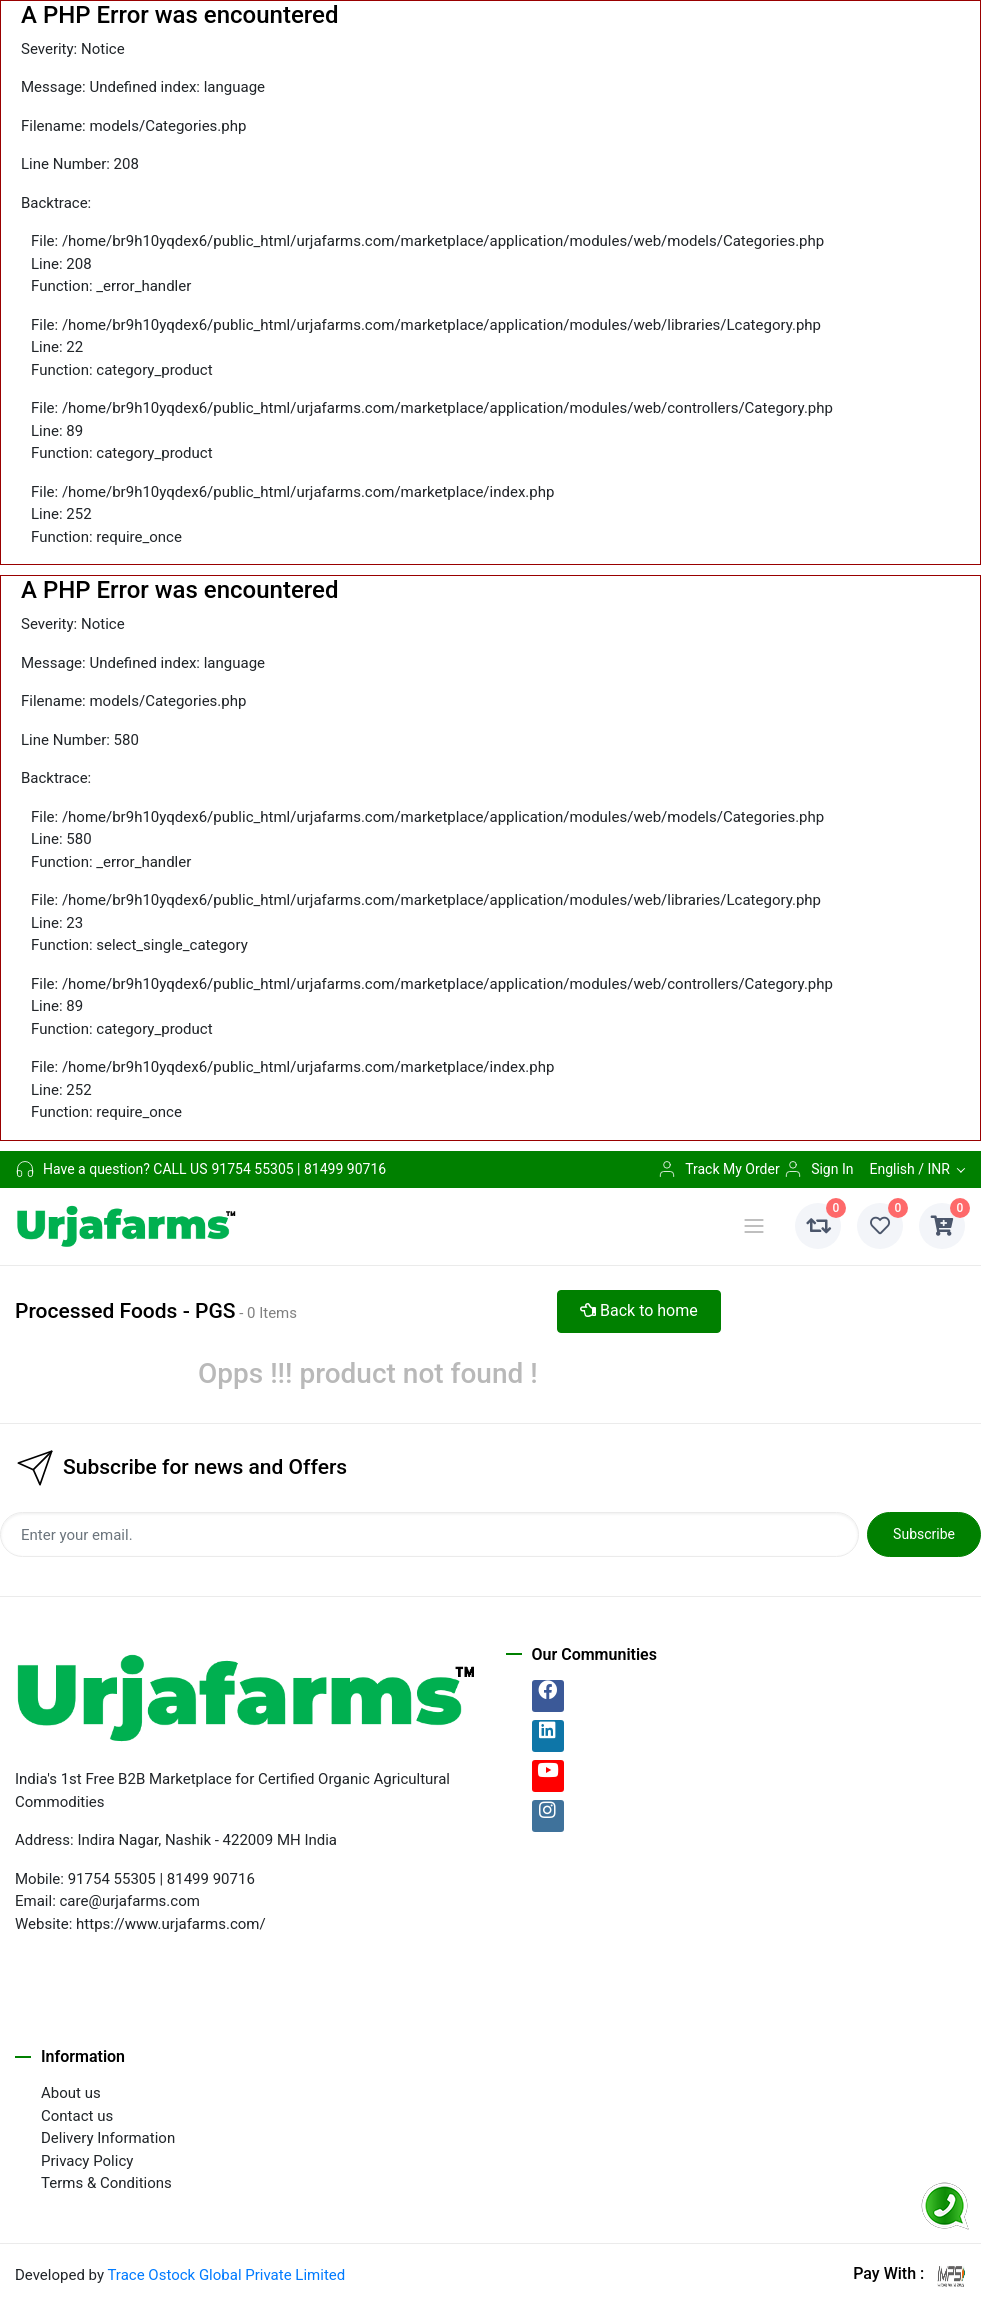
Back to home (639, 1310)
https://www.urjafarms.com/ (171, 1924)
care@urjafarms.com (130, 1901)
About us (71, 2093)
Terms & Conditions (106, 2183)
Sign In (818, 1169)
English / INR (909, 1169)
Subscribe (924, 1534)
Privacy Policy (87, 2161)
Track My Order (718, 1169)
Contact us (77, 2116)
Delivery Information (108, 2138)
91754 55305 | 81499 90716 (298, 1169)
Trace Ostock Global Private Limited (226, 2275)
